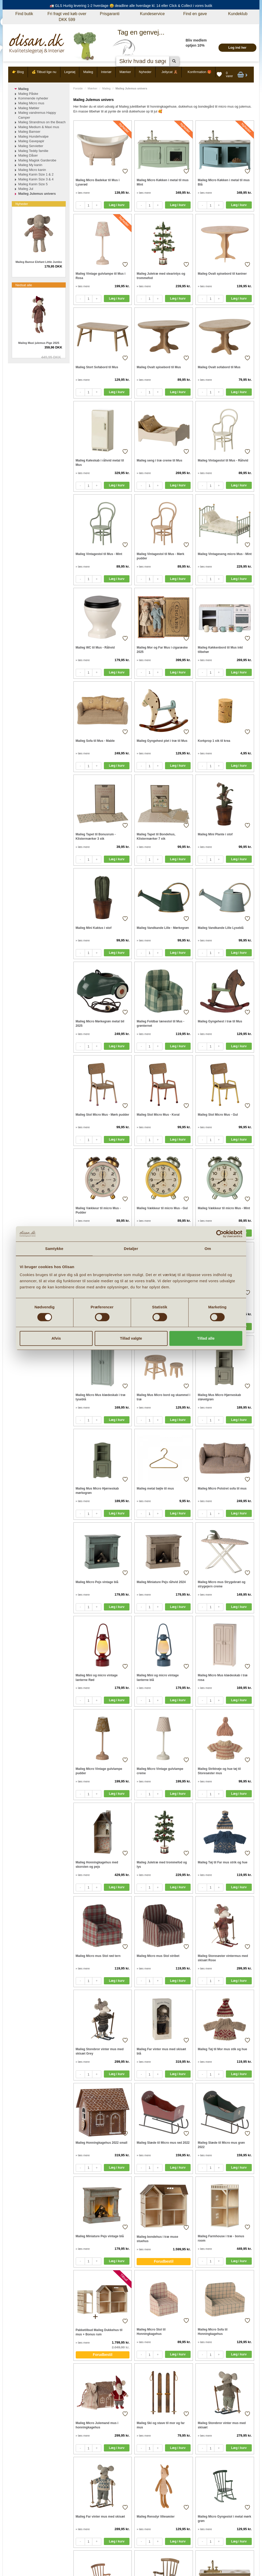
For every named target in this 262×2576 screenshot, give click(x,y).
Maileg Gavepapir (31, 141)
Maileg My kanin (30, 165)
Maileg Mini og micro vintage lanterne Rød (97, 1677)
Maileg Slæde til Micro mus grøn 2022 (221, 2145)
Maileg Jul (25, 189)
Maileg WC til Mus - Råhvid (95, 647)
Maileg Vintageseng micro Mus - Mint (225, 554)
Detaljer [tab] (131, 1248)
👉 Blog (18, 72)
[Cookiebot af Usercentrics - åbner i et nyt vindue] (220, 1234)
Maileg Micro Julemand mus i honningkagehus (97, 2425)
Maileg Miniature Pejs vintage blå (100, 2236)
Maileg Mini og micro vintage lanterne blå (158, 1677)
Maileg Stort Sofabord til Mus (97, 367)
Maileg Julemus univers (37, 194)
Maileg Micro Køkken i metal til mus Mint (163, 182)
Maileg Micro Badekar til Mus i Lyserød (97, 182)
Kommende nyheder (33, 98)
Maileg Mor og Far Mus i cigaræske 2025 (162, 650)
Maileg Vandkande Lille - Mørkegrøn (163, 928)
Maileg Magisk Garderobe (37, 160)
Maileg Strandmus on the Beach (42, 122)
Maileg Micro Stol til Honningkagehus (151, 2332)
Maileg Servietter (30, 146)
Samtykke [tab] (54, 1248)
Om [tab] (207, 1248)
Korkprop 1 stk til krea (214, 741)
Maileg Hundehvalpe (33, 136)
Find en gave (195, 14)
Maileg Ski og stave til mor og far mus (160, 2425)
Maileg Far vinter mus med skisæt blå (161, 2051)
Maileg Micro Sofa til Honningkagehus (212, 2332)
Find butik (24, 14)
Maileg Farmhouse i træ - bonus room (221, 2238)
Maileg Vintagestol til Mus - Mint (99, 554)
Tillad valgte (131, 1338)
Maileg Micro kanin (32, 170)
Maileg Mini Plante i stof (215, 834)
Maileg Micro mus (31, 103)
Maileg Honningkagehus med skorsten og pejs (97, 1865)
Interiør (106, 72)
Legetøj (69, 72)
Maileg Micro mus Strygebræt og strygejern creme (221, 1584)
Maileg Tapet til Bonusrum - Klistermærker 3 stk (96, 836)
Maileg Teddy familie (33, 151)
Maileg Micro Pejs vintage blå (97, 1582)
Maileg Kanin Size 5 (33, 184)
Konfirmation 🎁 (199, 72)
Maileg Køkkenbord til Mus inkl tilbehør (220, 650)
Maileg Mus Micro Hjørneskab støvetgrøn (219, 1397)
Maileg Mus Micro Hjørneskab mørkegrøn (97, 1491)
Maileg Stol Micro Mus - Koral (158, 1114)
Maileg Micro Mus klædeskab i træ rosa (223, 1677)
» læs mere (83, 192)
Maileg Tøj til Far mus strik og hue (222, 1862)
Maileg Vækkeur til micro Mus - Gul (162, 1208)
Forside (78, 88)
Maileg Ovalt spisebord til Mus (159, 367)
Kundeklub (237, 14)
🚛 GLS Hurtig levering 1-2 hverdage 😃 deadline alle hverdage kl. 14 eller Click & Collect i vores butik (131, 6)
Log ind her (237, 47)
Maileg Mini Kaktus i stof (94, 928)
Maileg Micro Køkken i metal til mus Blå (224, 182)
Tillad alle (205, 1338)
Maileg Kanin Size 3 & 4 (35, 179)
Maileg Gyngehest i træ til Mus (220, 1021)
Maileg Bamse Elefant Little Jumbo (39, 261)
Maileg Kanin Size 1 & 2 (35, 174)
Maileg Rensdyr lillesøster (155, 2516)
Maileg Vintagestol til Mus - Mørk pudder (160, 556)
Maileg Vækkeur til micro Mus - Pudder (98, 1210)
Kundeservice (152, 14)
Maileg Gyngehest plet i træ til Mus (162, 741)
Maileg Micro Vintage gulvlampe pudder (99, 1771)
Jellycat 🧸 (169, 72)
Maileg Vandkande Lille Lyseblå (221, 928)
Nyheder (145, 72)
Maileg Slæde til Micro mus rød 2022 (163, 2142)
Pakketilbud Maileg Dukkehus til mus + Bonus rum (99, 2332)
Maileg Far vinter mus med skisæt (100, 2516)
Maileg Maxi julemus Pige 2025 (38, 342)
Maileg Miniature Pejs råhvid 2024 (161, 1582)
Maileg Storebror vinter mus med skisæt (222, 2425)
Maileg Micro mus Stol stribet (158, 1956)
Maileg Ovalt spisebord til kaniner (222, 273)
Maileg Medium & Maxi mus (38, 127)
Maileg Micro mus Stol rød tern (98, 1956)
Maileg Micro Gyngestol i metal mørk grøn (224, 2519)
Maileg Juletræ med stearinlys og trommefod (161, 276)
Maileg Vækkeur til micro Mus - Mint (224, 1208)
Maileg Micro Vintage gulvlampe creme (160, 1771)
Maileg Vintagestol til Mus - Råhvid (223, 460)
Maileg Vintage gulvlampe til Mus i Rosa (100, 276)
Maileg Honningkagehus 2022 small (101, 2142)
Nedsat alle (23, 285)
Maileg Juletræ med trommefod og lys (162, 1865)
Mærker (125, 72)
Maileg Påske (28, 94)
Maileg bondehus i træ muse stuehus (157, 2239)
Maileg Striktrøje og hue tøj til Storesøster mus (219, 1771)
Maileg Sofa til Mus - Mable (95, 741)
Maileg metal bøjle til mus (155, 1488)
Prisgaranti (109, 14)
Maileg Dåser (28, 155)
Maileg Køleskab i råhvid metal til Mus (100, 463)
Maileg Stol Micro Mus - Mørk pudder (102, 1114)
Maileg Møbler (28, 108)
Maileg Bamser (29, 132)
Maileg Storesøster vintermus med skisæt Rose (223, 1958)
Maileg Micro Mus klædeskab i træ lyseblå (101, 1397)
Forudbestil (163, 2261)
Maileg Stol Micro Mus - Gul (218, 1114)
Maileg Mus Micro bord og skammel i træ (163, 1397)
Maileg (88, 72)
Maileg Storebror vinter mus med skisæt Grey (100, 2051)
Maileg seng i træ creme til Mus (159, 460)
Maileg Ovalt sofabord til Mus (219, 367)
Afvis (56, 1338)
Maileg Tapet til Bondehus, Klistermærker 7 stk (156, 836)
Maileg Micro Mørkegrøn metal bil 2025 (100, 1024)
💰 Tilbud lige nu (44, 72)
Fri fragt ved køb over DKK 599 (67, 17)
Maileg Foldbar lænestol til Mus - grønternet (160, 1024)
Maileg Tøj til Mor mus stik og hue (222, 2049)
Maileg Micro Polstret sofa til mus (222, 1488)
